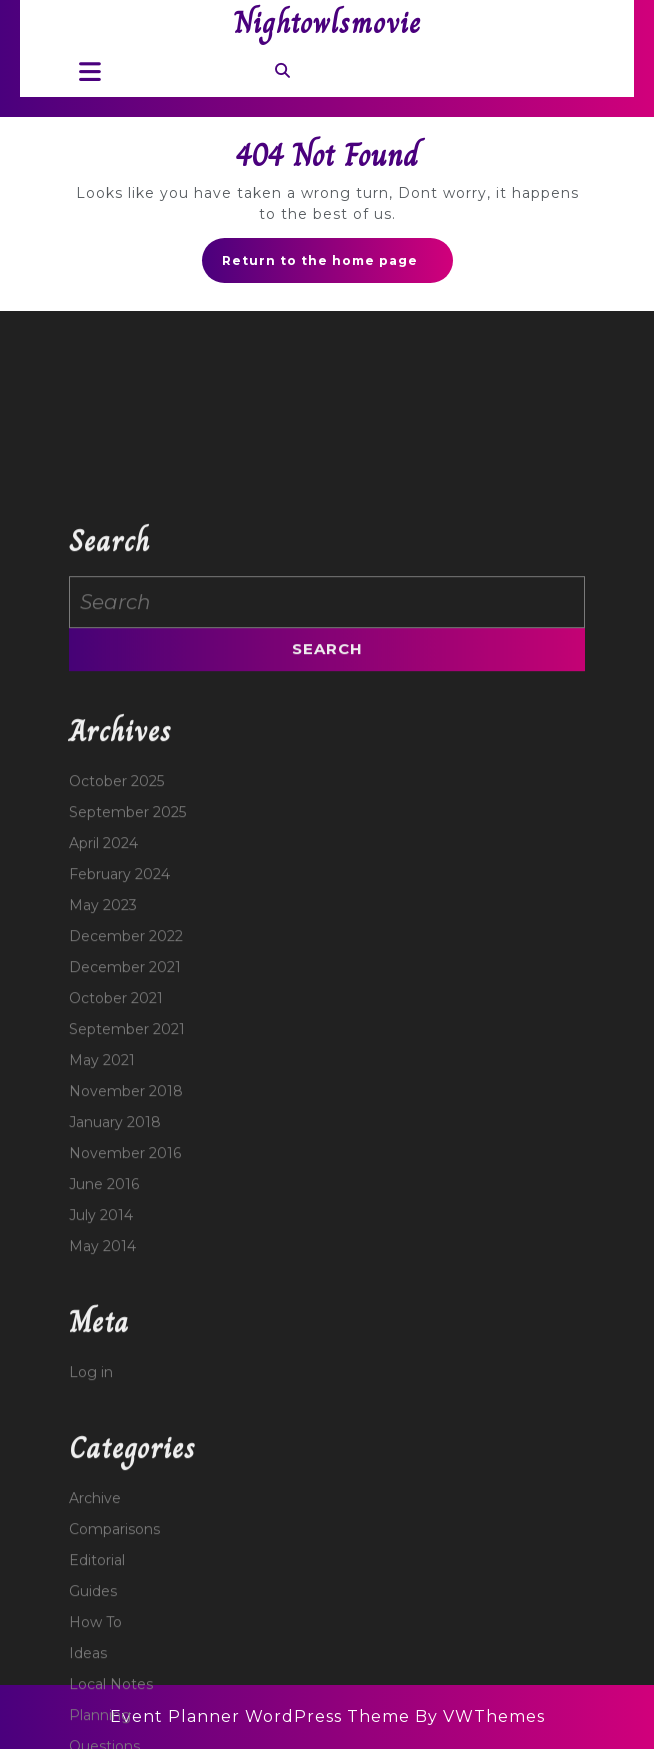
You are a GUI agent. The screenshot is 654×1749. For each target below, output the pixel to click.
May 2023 (103, 1023)
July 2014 (101, 1333)
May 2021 (102, 1178)
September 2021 (127, 1147)
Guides (93, 1709)
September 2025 (127, 930)
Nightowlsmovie (327, 23)
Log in (91, 1490)
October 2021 (116, 1116)
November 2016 (125, 1271)
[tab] (84, 71)
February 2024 (119, 992)
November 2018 (126, 1209)
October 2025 (116, 899)
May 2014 (102, 1364)
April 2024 (103, 961)
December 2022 (126, 1054)
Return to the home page (337, 266)
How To (95, 1740)
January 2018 (115, 1240)
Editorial (97, 1678)
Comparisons (114, 1647)
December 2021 (125, 1085)
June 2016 (104, 1302)
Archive (95, 1616)
